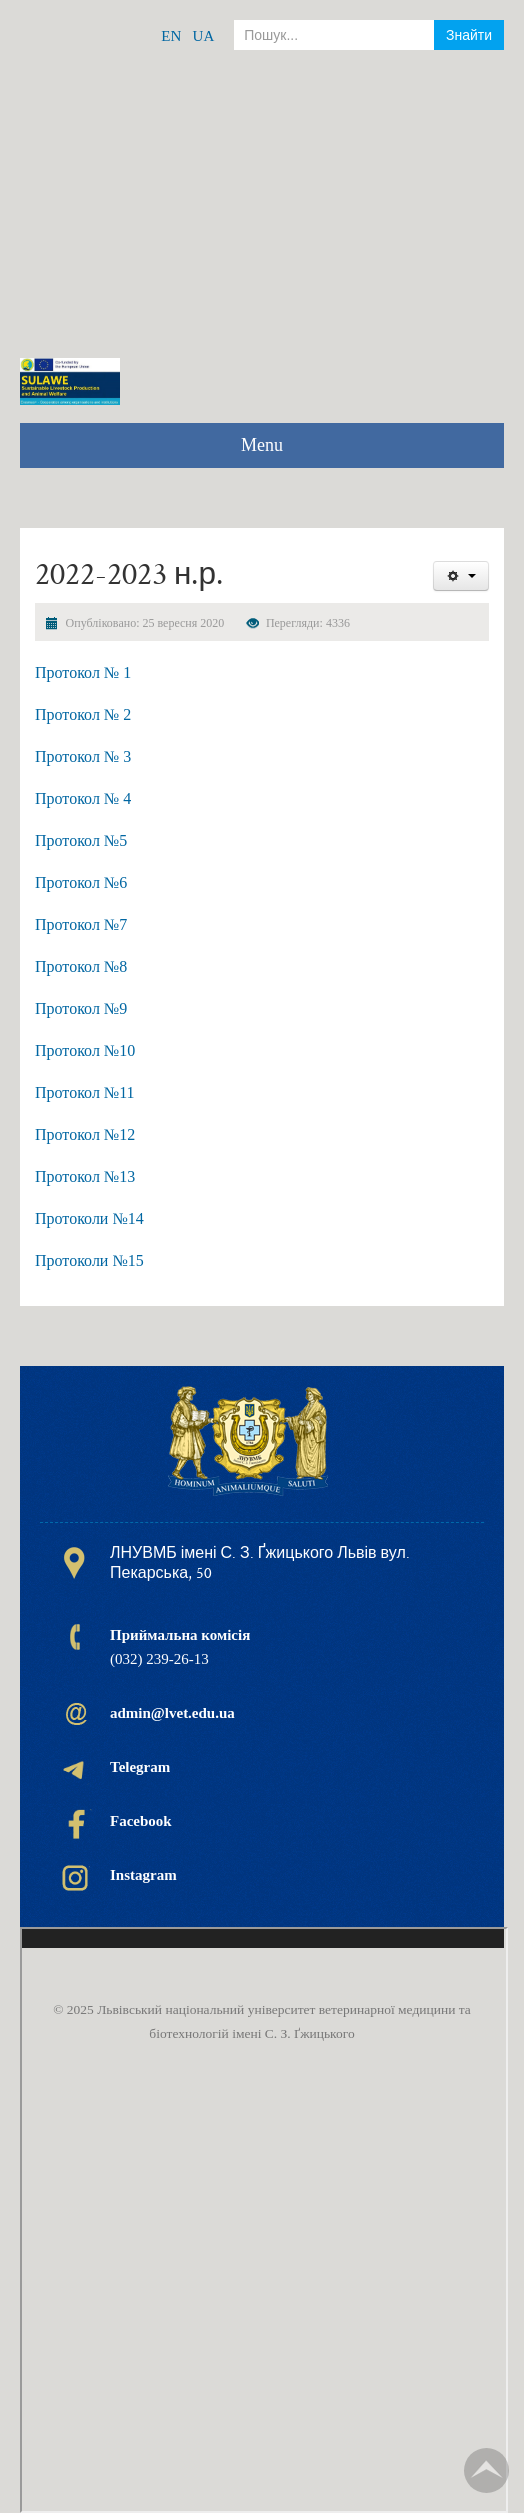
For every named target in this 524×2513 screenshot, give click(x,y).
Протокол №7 (81, 924)
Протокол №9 (81, 1008)
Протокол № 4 (83, 798)
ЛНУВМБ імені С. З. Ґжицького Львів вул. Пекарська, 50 (260, 1563)
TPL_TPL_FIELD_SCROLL (486, 2470)
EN (171, 36)
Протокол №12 (85, 1134)
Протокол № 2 (83, 714)
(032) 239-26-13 (180, 1647)
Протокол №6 (81, 882)
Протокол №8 (81, 966)
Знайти (469, 35)
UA (204, 36)
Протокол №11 (85, 1092)
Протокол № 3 (83, 756)
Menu (262, 445)
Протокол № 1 (83, 672)
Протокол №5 (81, 840)
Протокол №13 (85, 1176)
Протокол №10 (85, 1050)
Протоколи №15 (89, 1260)
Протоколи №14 (89, 1218)
